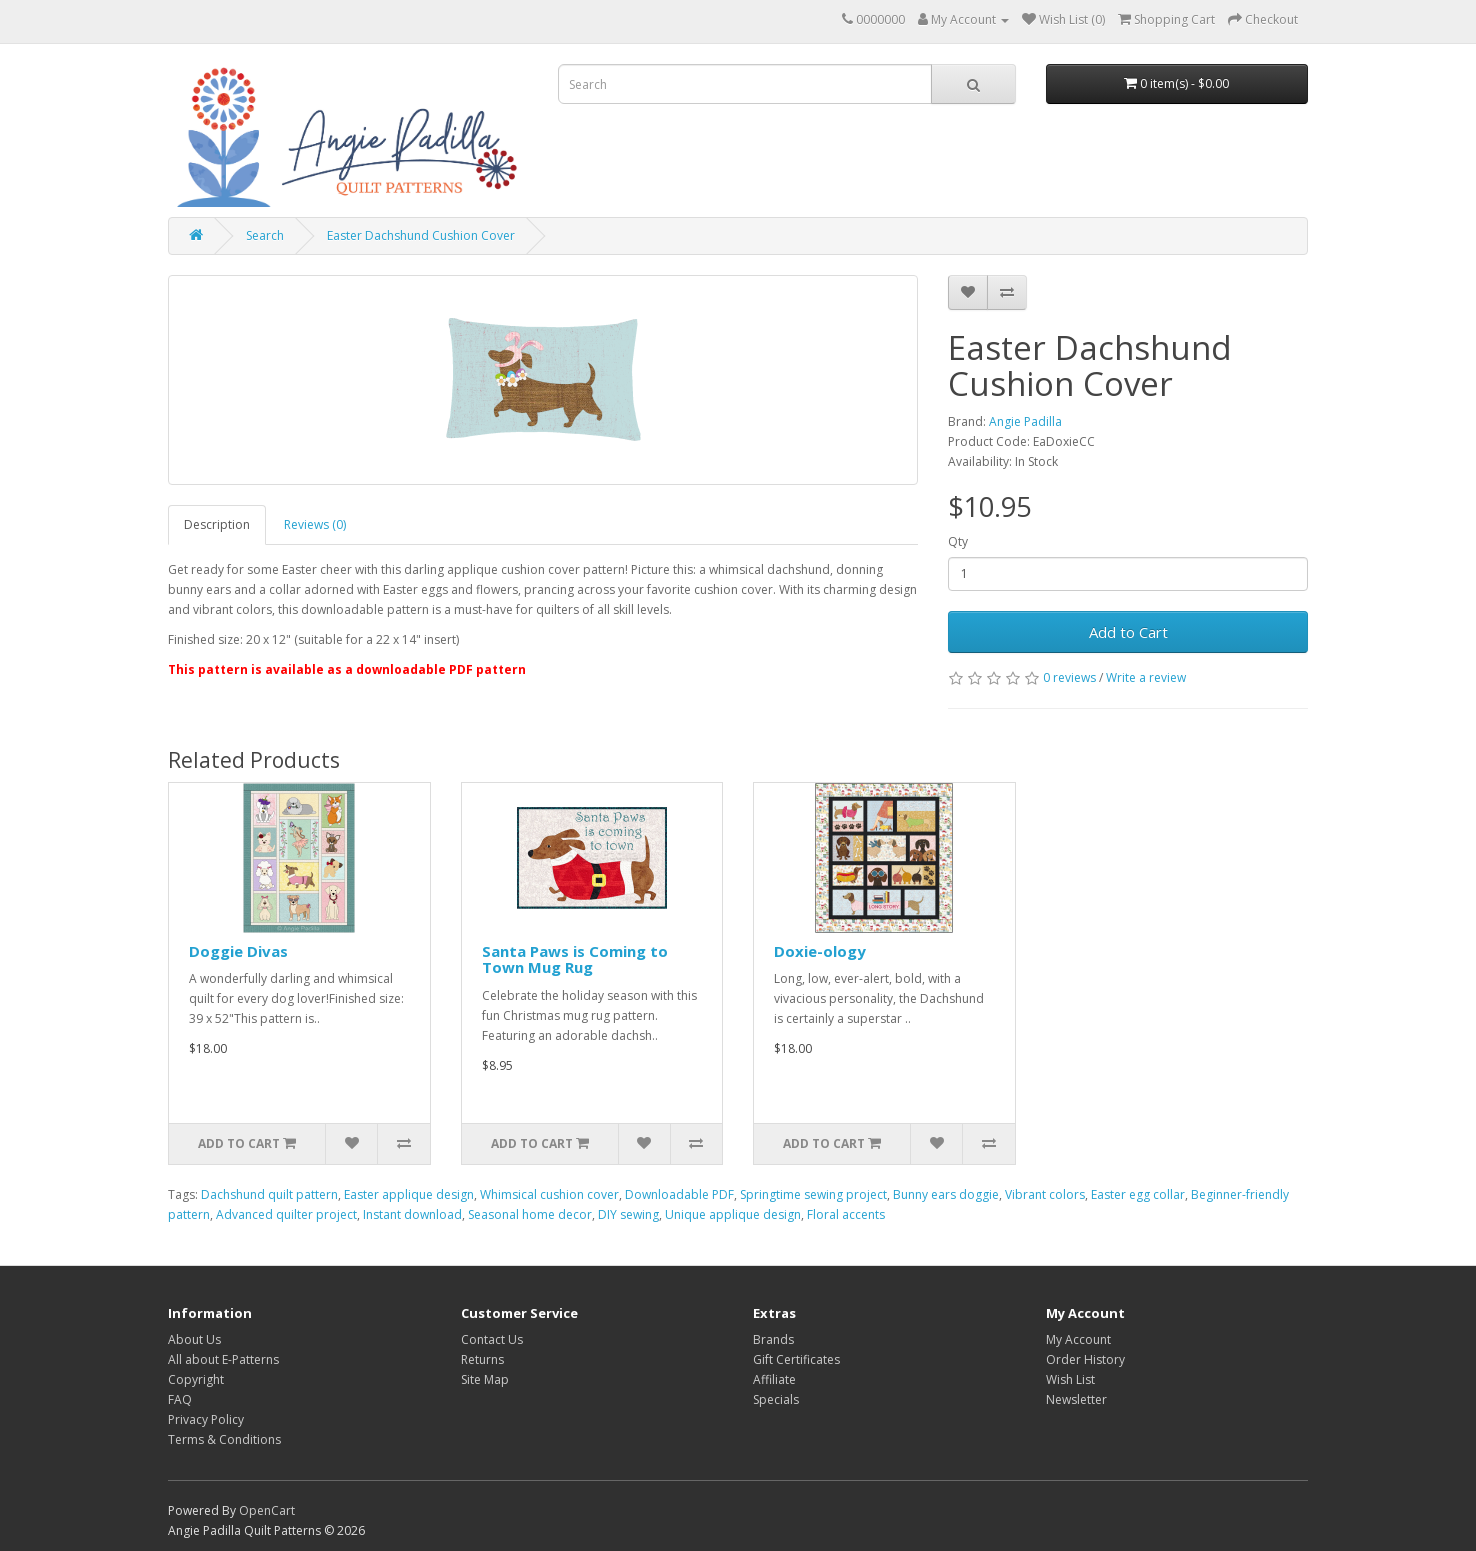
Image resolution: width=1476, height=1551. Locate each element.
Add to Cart (1128, 632)
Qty (958, 541)
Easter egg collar (1138, 1194)
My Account (1078, 1339)
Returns (482, 1359)
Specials (776, 1399)
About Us (194, 1339)
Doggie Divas (238, 951)
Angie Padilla (1025, 421)
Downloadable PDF (679, 1194)
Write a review (1146, 677)
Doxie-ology (820, 951)
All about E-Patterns (223, 1359)
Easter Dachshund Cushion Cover (421, 235)
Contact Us (492, 1339)
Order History (1085, 1359)
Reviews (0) (315, 524)
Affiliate (774, 1379)
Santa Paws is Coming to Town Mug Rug (575, 959)
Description (217, 524)
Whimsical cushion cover (549, 1194)
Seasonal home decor (530, 1214)
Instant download (412, 1214)
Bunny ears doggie (946, 1194)
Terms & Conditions (224, 1439)
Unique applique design (733, 1214)
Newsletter (1076, 1399)
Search (265, 235)
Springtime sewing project (813, 1194)
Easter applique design (409, 1194)
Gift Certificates (796, 1359)
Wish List (1070, 1379)
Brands (773, 1339)
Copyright (196, 1379)
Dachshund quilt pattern (269, 1194)
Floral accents (846, 1214)
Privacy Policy (206, 1419)
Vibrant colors (1045, 1194)
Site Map (485, 1379)
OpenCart (267, 1510)
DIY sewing (628, 1214)
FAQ (180, 1399)
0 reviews (1069, 677)
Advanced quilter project (286, 1214)
